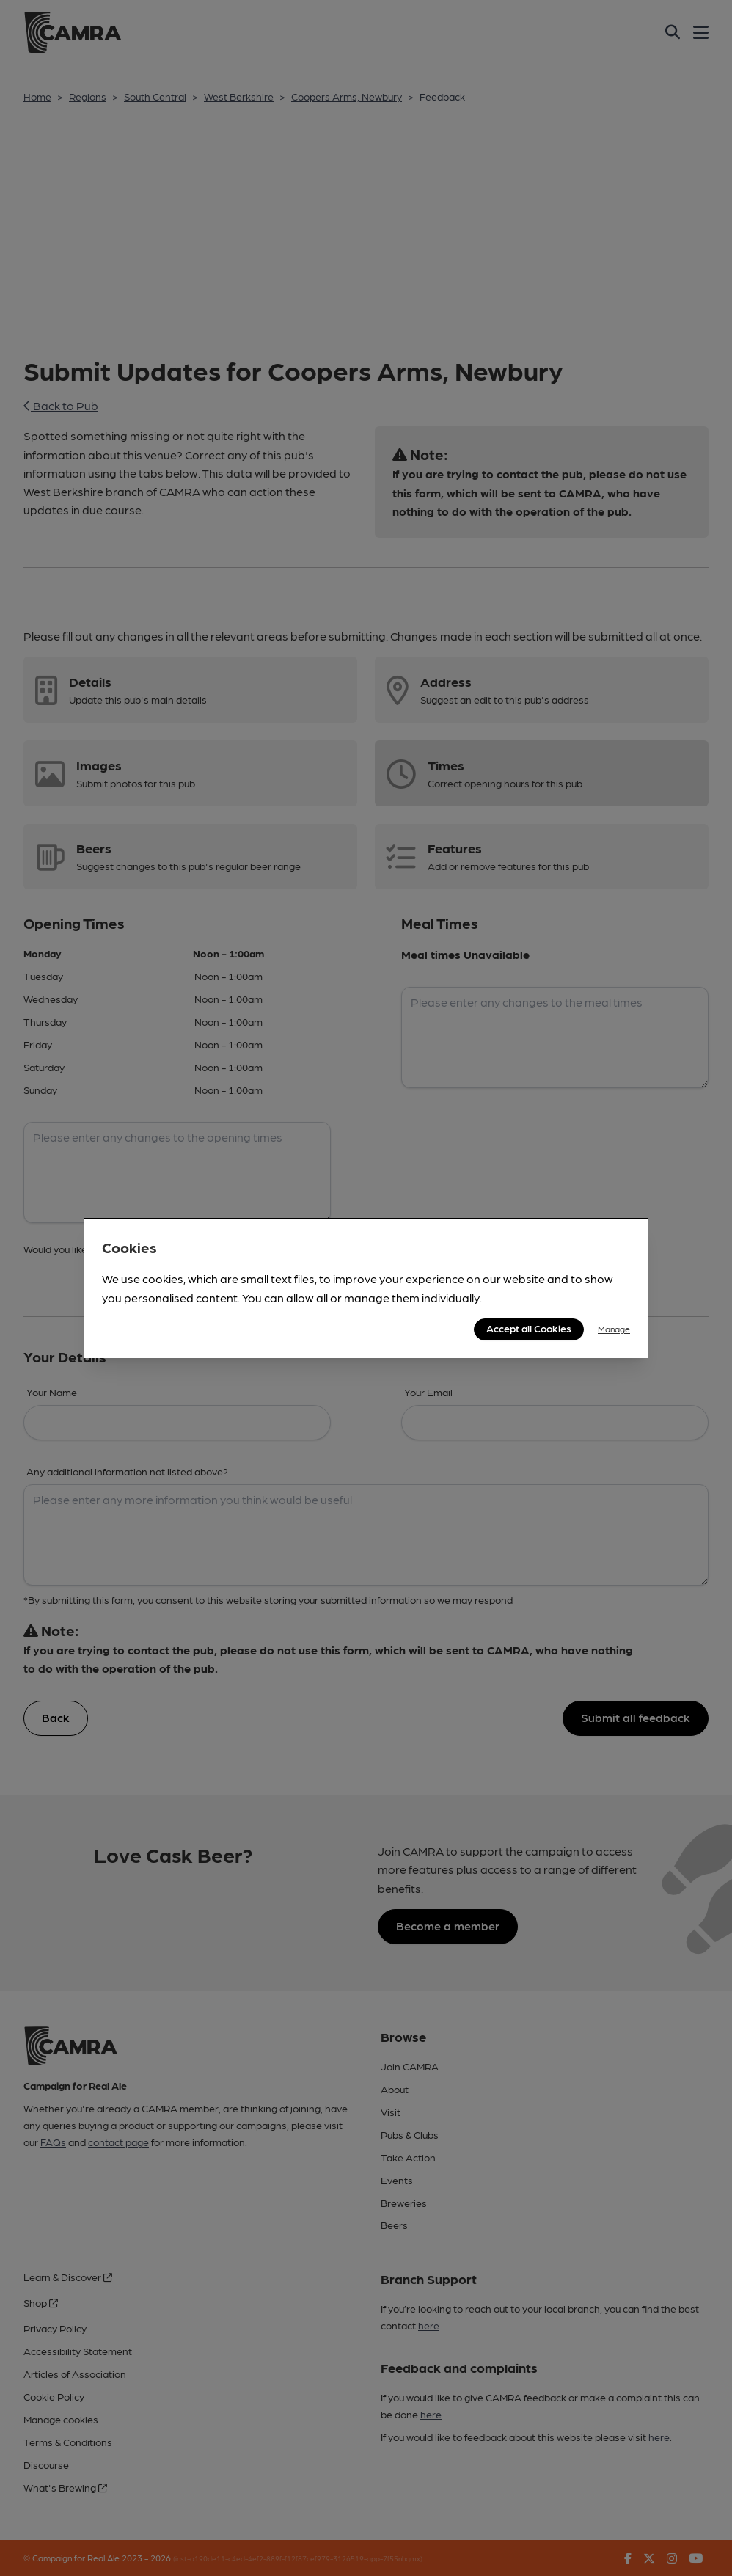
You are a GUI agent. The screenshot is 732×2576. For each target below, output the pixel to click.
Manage (614, 1329)
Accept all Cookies (528, 1328)
